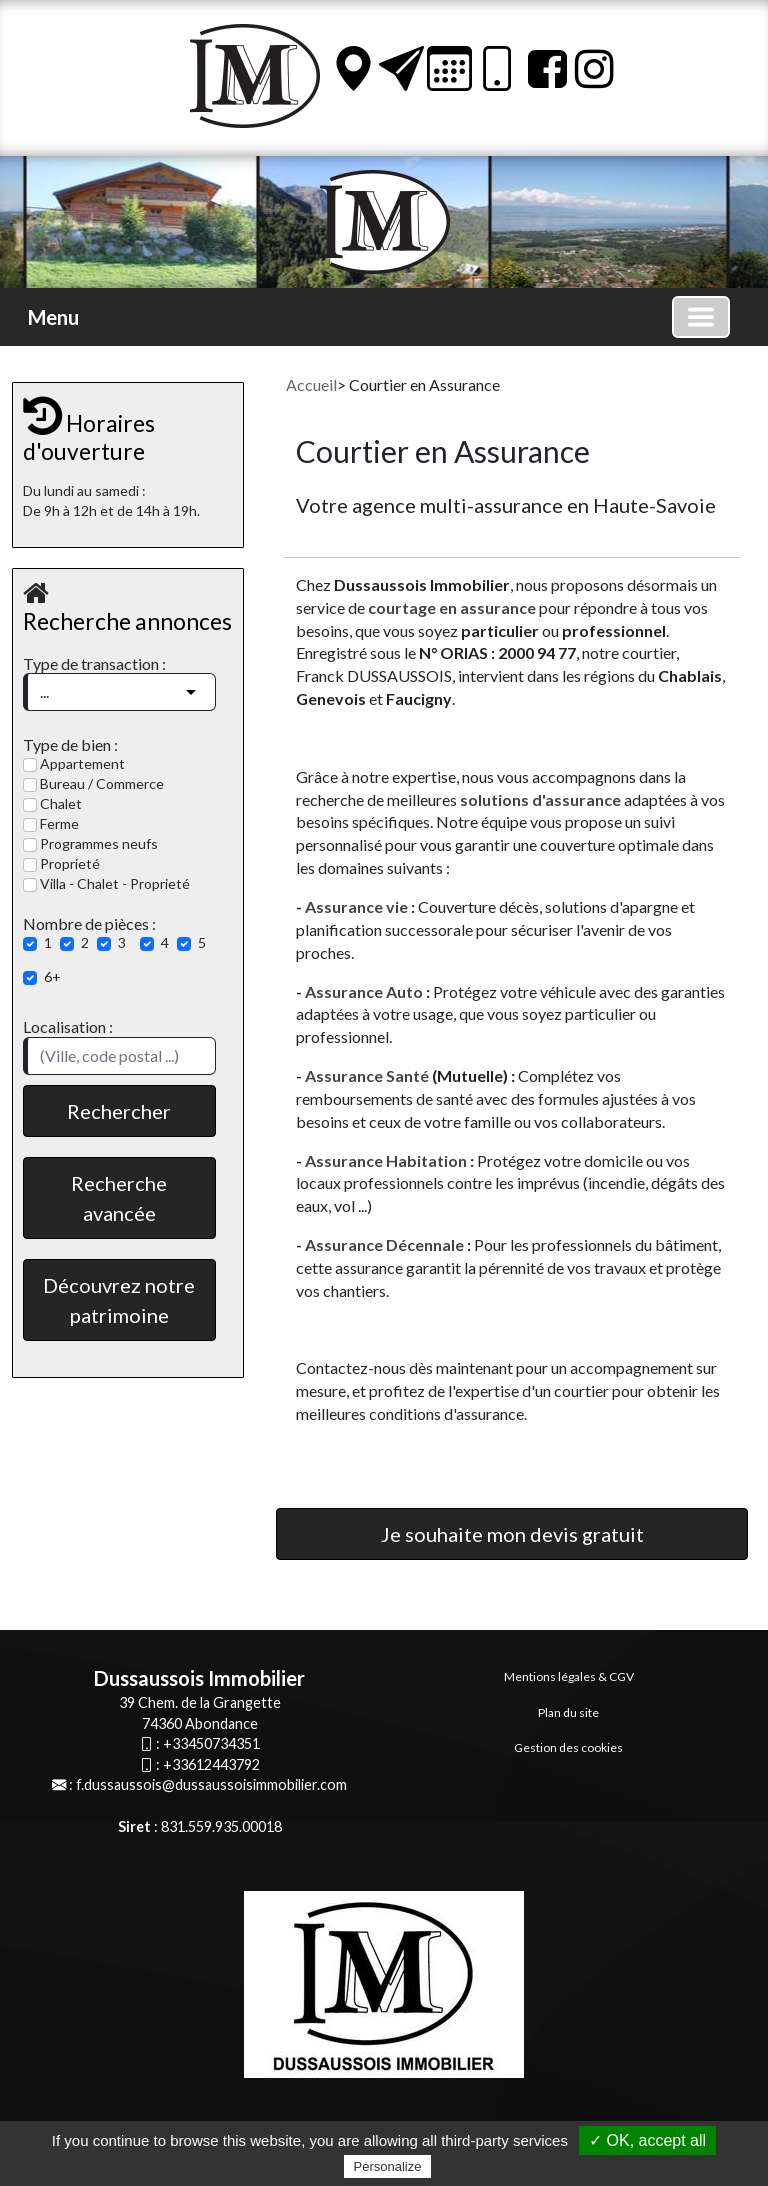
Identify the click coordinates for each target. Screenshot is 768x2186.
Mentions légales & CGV (569, 1676)
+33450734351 (211, 1743)
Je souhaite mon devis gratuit (512, 1534)
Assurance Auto (364, 991)
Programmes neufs (90, 843)
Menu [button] (53, 317)
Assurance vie (358, 906)
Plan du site (568, 1712)
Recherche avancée (119, 1198)
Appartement (74, 763)
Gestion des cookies (568, 1747)
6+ (52, 976)
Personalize (388, 2166)
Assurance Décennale (386, 1244)
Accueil (311, 384)
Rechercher (119, 1111)
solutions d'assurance (540, 799)
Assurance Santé (367, 1075)
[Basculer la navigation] (701, 317)
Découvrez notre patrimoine (119, 1300)
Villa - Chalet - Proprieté (106, 883)
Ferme (51, 823)
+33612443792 (211, 1764)
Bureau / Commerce (93, 783)
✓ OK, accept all (647, 2140)
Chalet (52, 803)
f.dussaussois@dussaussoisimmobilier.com (211, 1784)
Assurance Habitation (386, 1160)
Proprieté (61, 863)
